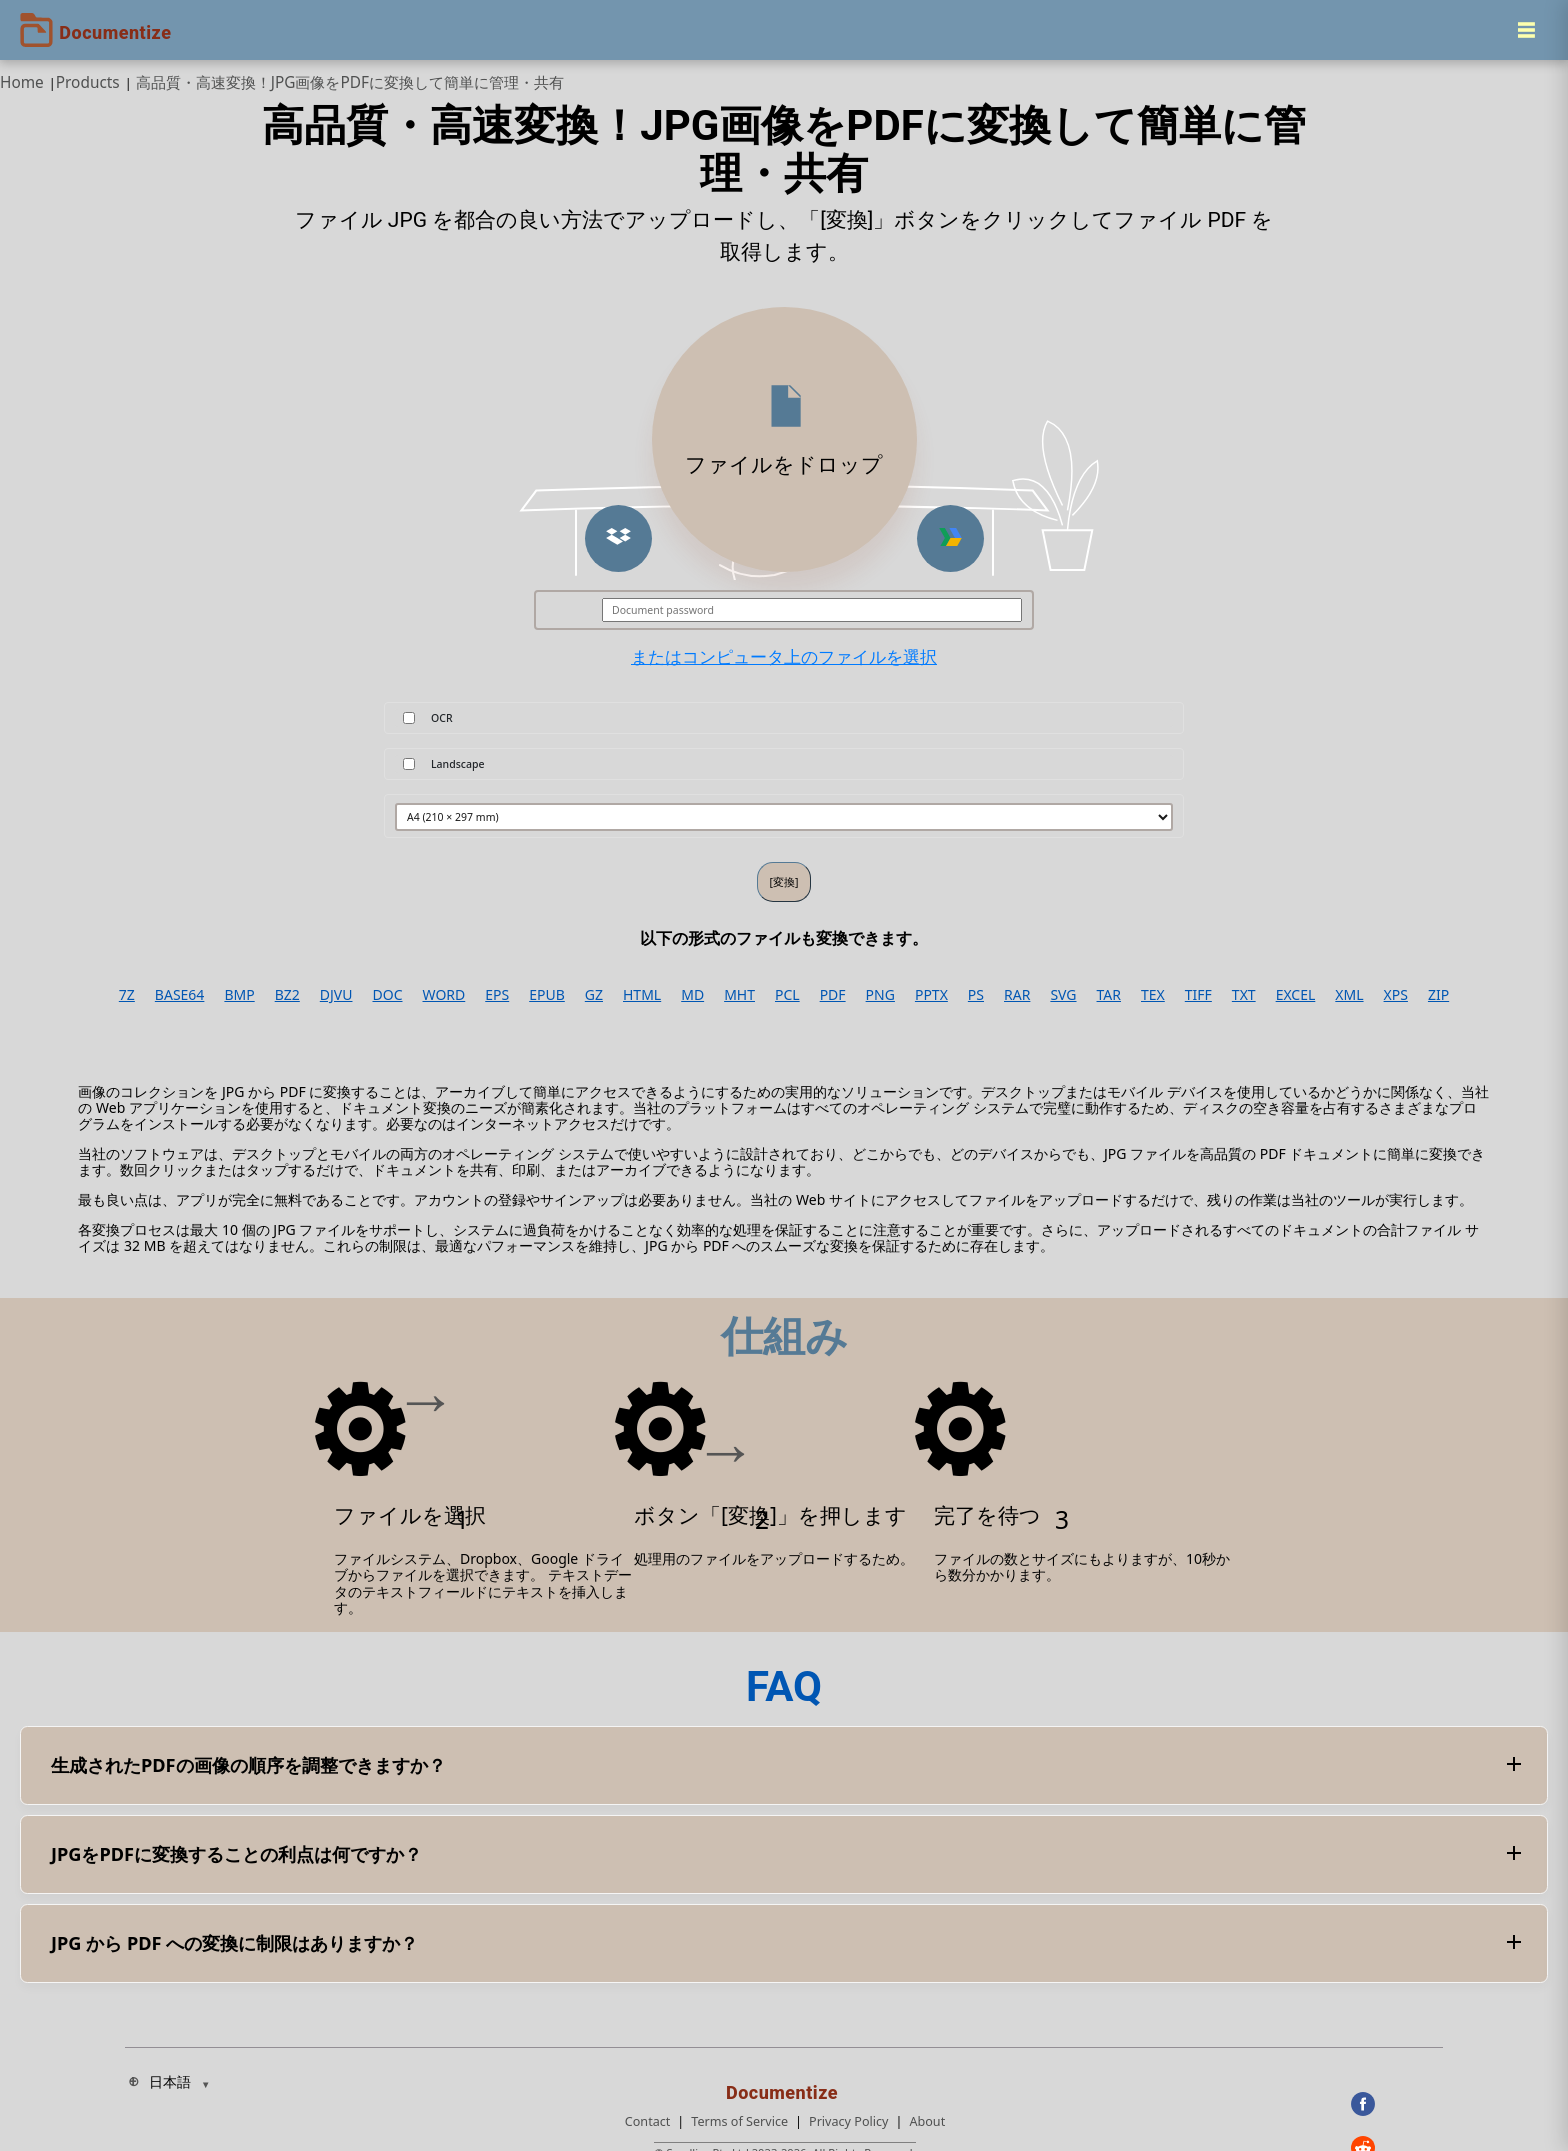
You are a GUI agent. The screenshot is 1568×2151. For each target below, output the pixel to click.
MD (692, 995)
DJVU (336, 995)
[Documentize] (785, 2087)
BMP (239, 995)
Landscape (458, 764)
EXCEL (1296, 995)
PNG (880, 995)
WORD (444, 995)
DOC (387, 995)
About (927, 2121)
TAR (1109, 995)
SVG (1063, 995)
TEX (1153, 995)
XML (1349, 995)
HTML (642, 995)
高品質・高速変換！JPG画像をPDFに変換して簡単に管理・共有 (350, 82)
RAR (1017, 995)
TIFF (1198, 995)
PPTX (931, 995)
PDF (833, 995)
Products (88, 82)
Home (22, 82)
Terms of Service (739, 2121)
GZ (594, 995)
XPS (1396, 995)
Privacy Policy (848, 2121)
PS (976, 995)
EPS (497, 995)
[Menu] (1526, 30)
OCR (442, 718)
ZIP (1438, 995)
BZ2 (287, 995)
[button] (618, 538)
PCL (787, 995)
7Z (127, 995)
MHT (739, 995)
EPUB (547, 995)
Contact (648, 2121)
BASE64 (180, 995)
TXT (1244, 995)
